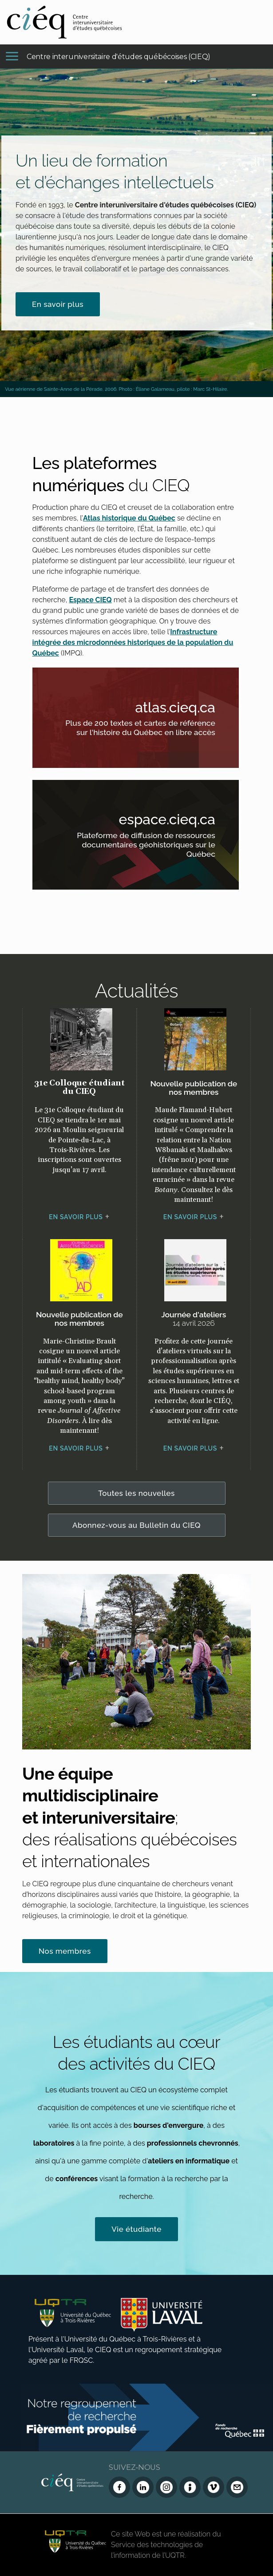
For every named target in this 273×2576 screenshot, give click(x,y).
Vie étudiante (136, 2229)
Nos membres (65, 1951)
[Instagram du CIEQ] (166, 2487)
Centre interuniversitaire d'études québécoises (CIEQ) (118, 56)
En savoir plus (57, 304)
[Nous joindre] (237, 2487)
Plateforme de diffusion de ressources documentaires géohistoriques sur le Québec (146, 846)
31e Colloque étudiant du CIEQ (79, 1087)
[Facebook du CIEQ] (119, 2487)
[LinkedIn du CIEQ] (143, 2487)
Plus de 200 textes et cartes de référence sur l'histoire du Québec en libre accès (146, 729)
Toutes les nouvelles (136, 1493)
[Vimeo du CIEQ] (213, 2487)
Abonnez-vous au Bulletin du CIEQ (136, 1525)
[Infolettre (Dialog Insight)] (190, 2487)
